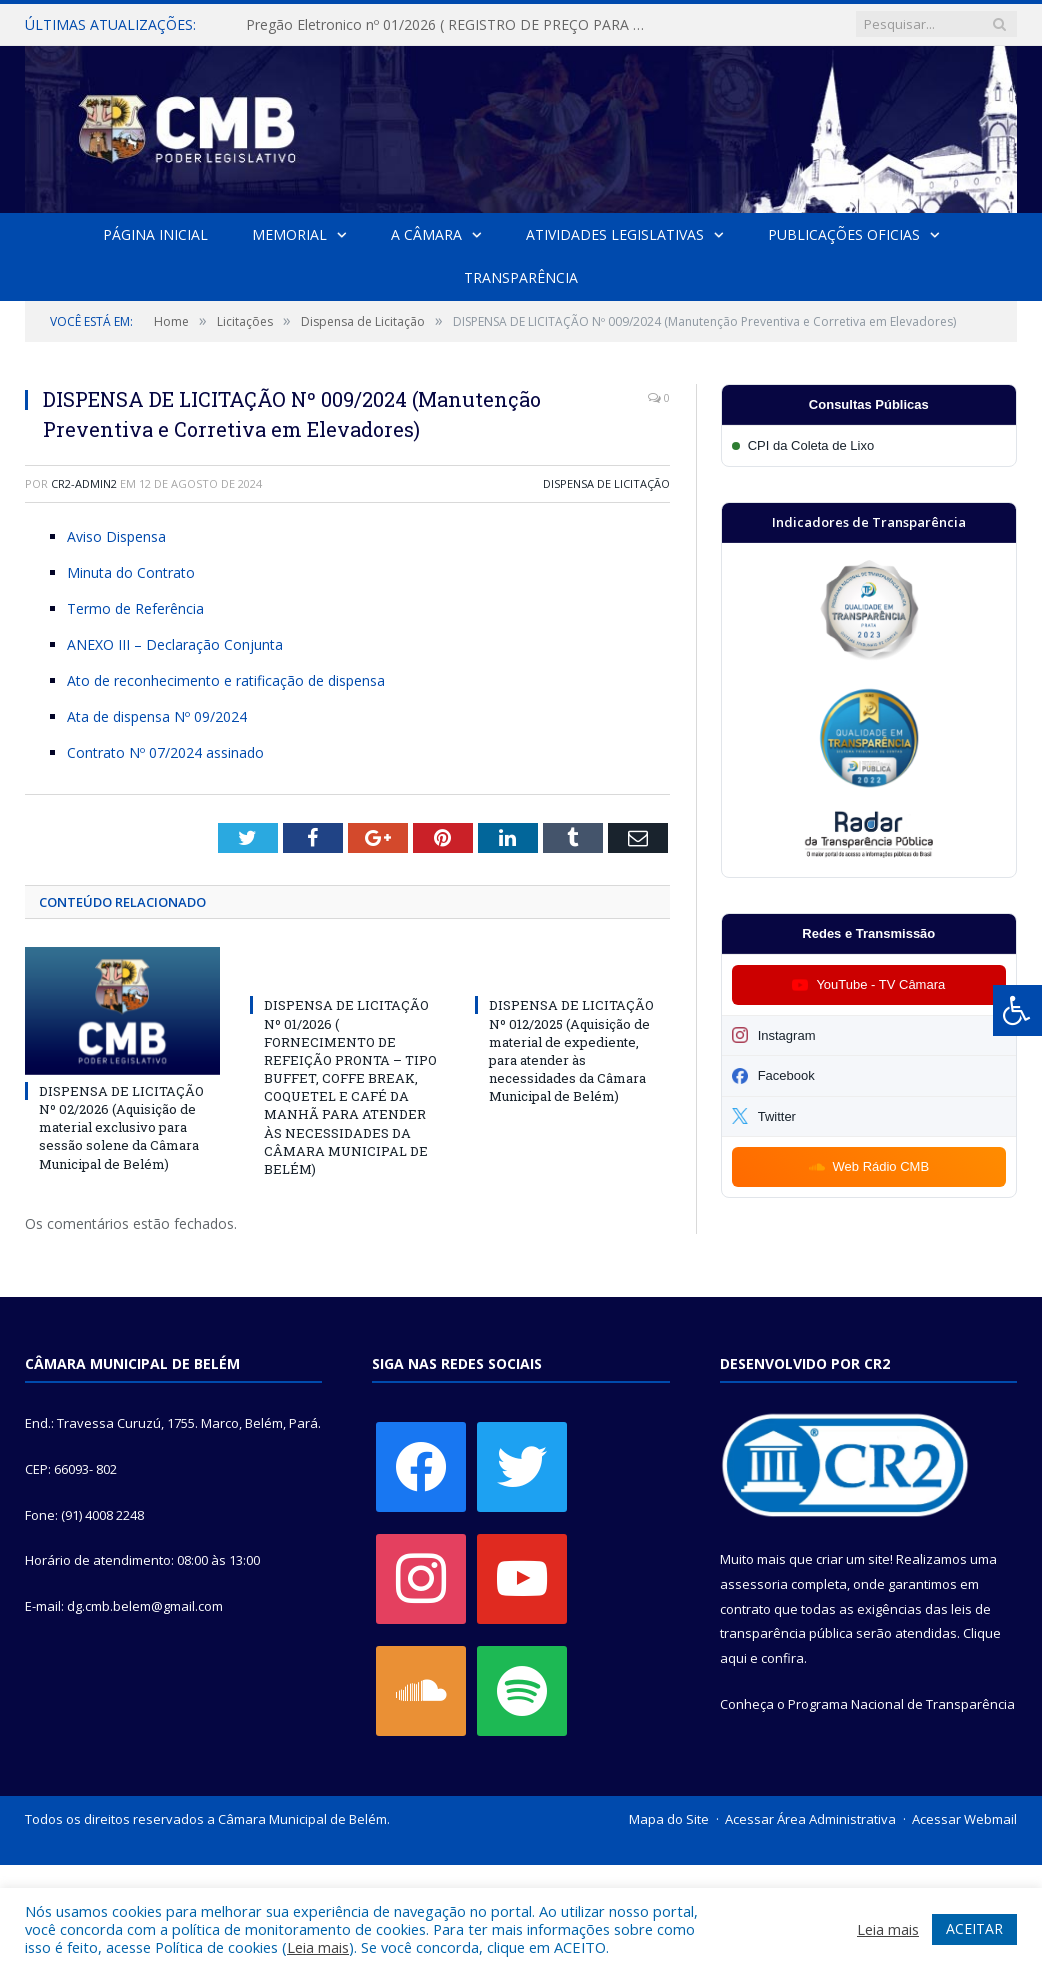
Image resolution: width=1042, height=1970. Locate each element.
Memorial (289, 234)
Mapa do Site (669, 1819)
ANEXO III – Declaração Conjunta (175, 644)
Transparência (521, 277)
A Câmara (426, 234)
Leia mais (318, 1947)
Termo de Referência (135, 608)
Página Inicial (155, 234)
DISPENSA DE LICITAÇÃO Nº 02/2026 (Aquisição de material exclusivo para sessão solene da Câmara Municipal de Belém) (121, 1127)
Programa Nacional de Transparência (901, 1704)
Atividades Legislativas (615, 234)
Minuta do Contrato (131, 572)
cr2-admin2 (84, 483)
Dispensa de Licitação (606, 483)
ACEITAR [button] (974, 1928)
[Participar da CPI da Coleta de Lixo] (869, 445)
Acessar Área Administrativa (810, 1819)
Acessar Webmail (964, 1819)
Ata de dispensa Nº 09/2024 (157, 716)
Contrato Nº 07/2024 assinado (165, 752)
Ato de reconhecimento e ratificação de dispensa (226, 680)
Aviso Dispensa (116, 536)
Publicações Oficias (843, 234)
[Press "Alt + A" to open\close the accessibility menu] (1017, 1010)
